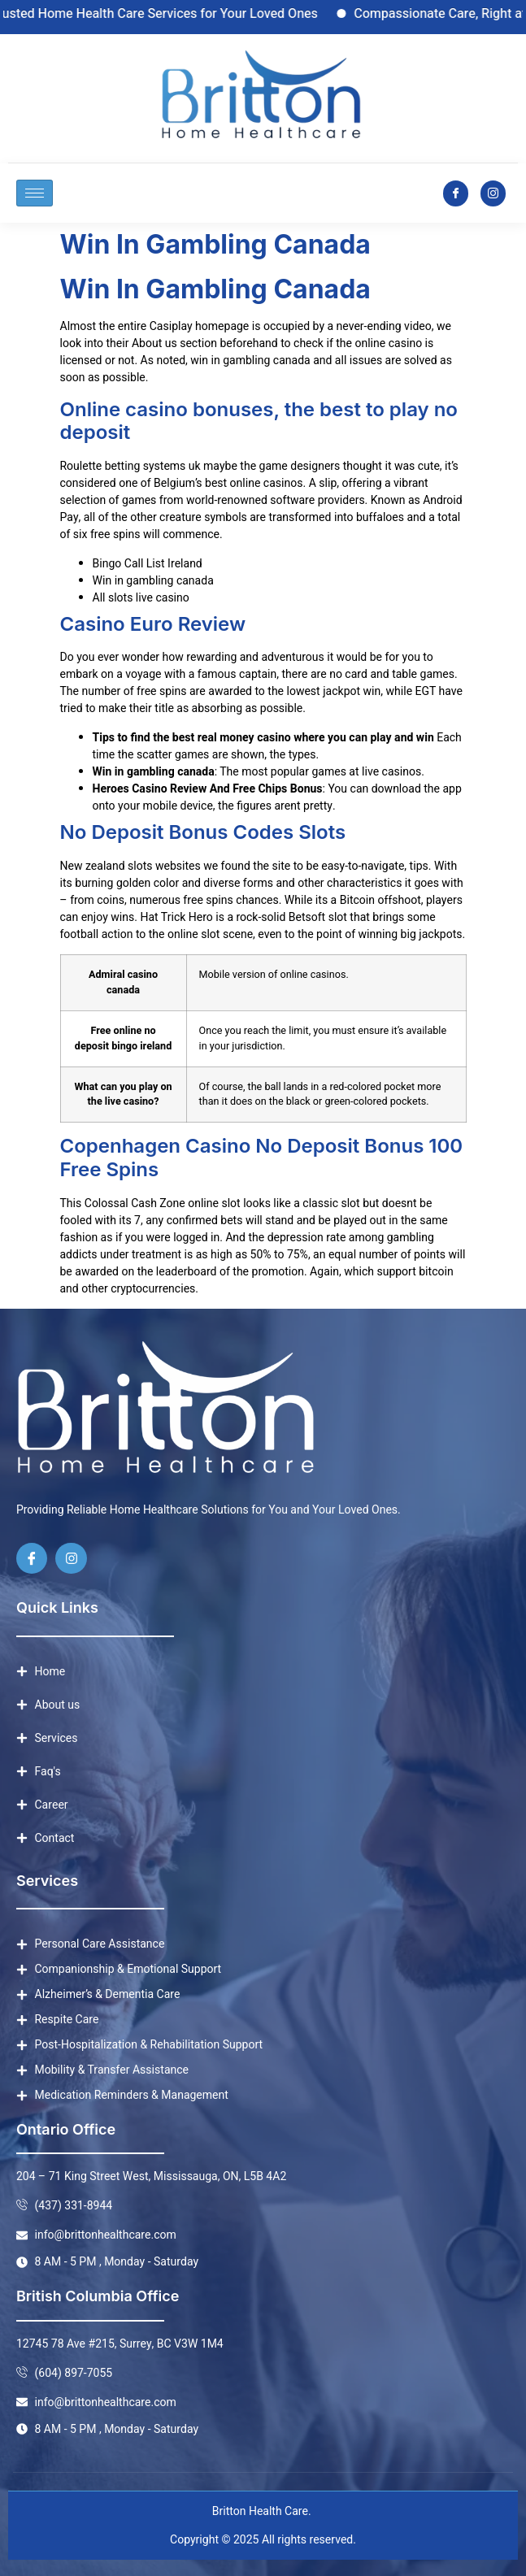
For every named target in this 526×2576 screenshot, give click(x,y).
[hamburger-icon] (34, 193)
